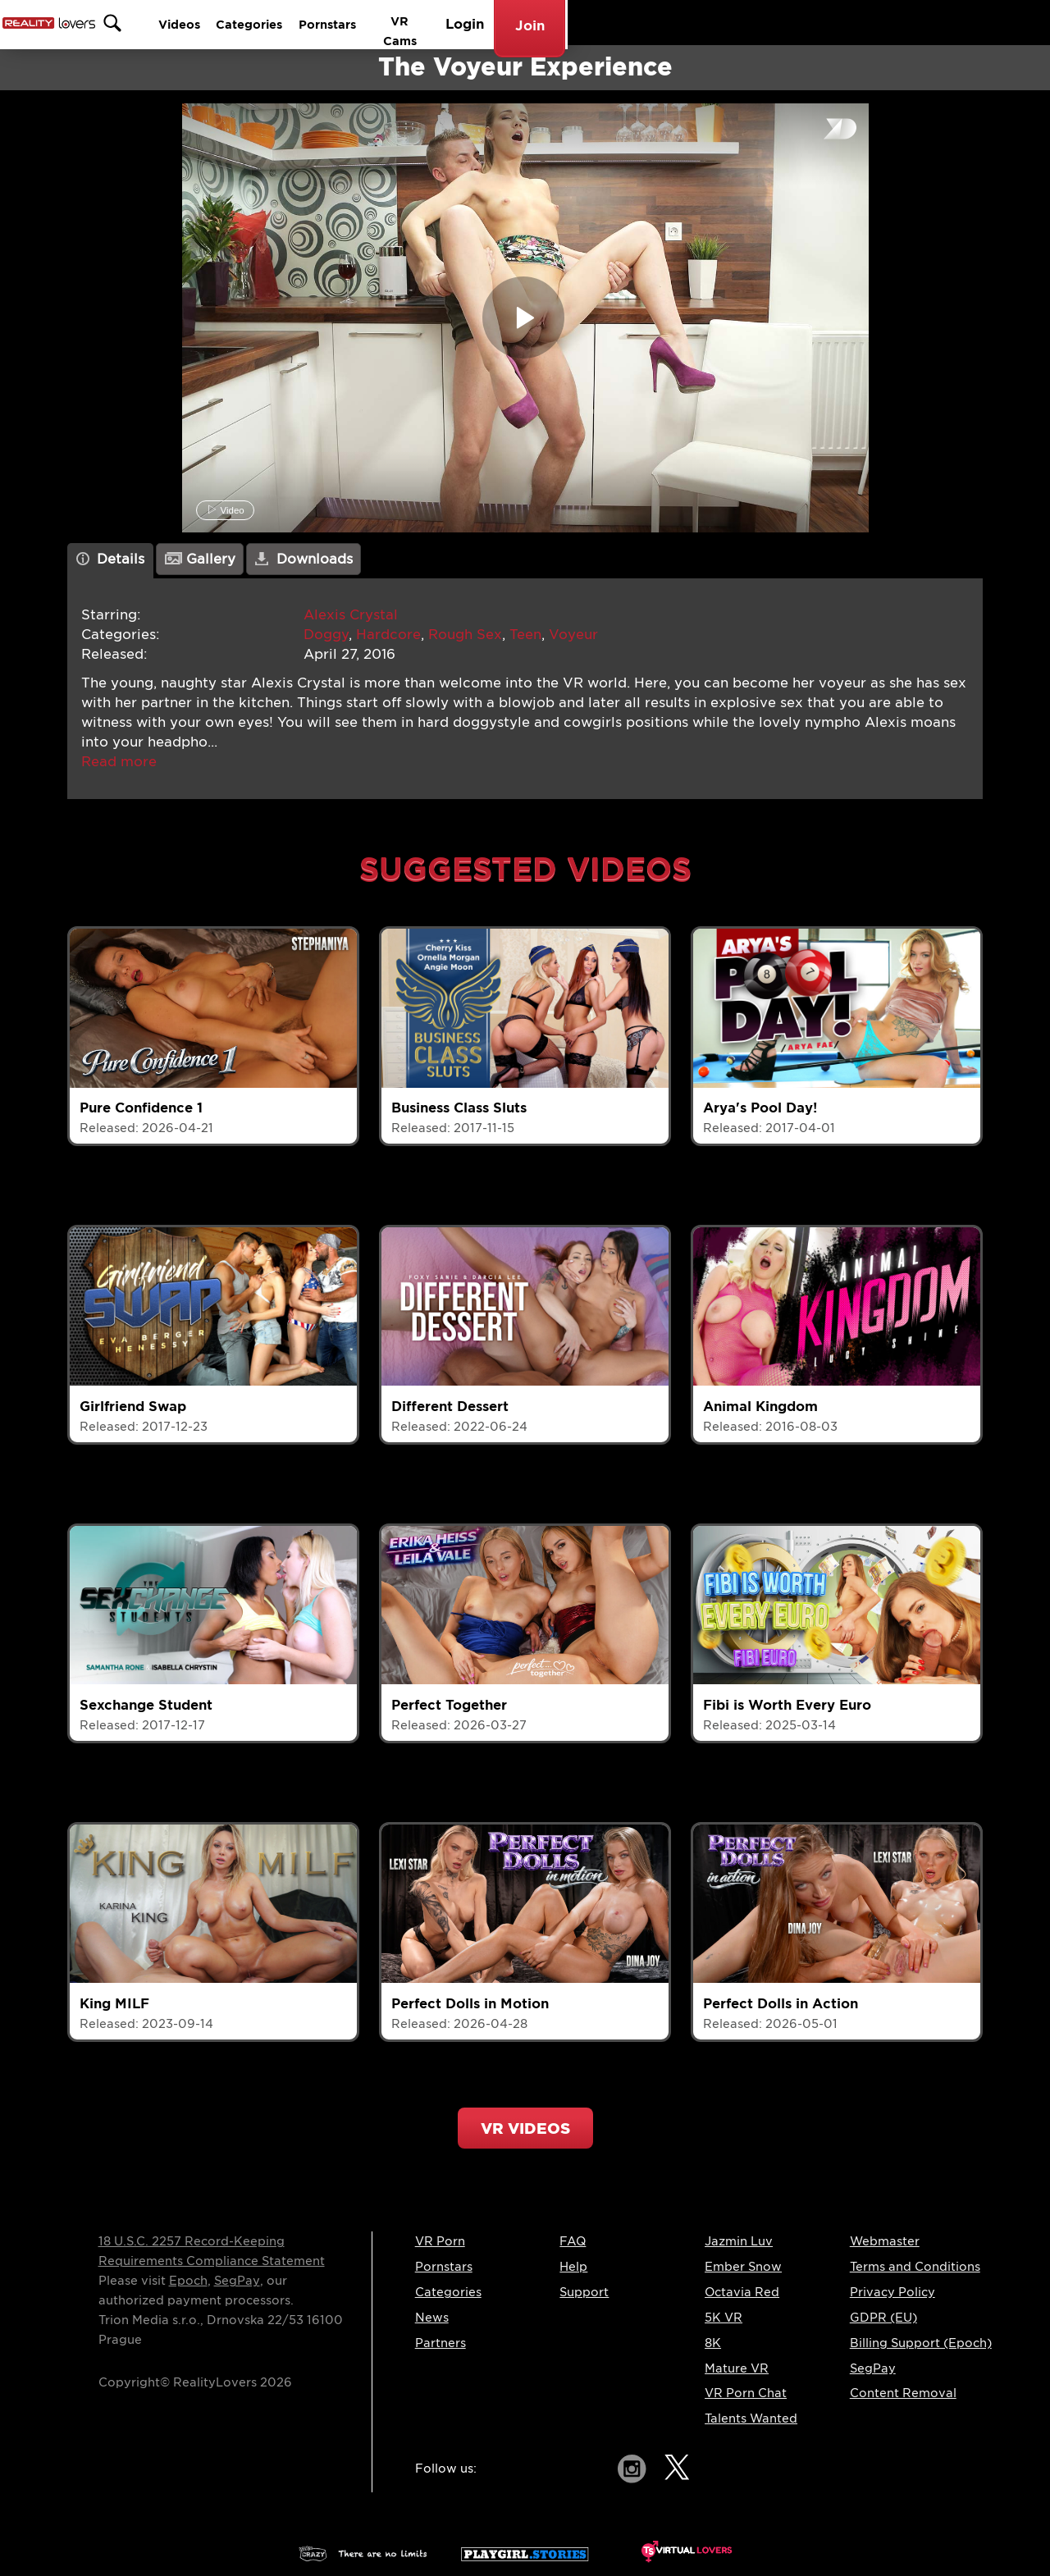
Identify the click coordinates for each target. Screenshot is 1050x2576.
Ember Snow (743, 2266)
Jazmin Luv (739, 2241)
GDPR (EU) (883, 2317)
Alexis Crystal (351, 615)
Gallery (200, 559)
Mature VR (737, 2368)
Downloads (304, 559)
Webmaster (885, 2241)
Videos (548, 22)
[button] (119, 762)
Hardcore (388, 634)
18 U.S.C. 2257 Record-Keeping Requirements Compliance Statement (211, 2251)
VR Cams (813, 22)
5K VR (723, 2317)
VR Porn (440, 2241)
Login (887, 22)
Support (584, 2292)
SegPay (237, 2280)
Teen (525, 634)
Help (573, 2266)
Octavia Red (742, 2292)
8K (713, 2343)
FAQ (572, 2241)
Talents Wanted (751, 2418)
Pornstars (725, 22)
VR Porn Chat (746, 2393)
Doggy (326, 634)
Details (110, 559)
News (432, 2317)
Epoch (188, 2280)
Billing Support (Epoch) (921, 2343)
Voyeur (573, 634)
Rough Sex (465, 634)
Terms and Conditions (915, 2266)
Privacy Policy (892, 2292)
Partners (440, 2343)
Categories (632, 22)
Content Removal (903, 2393)
